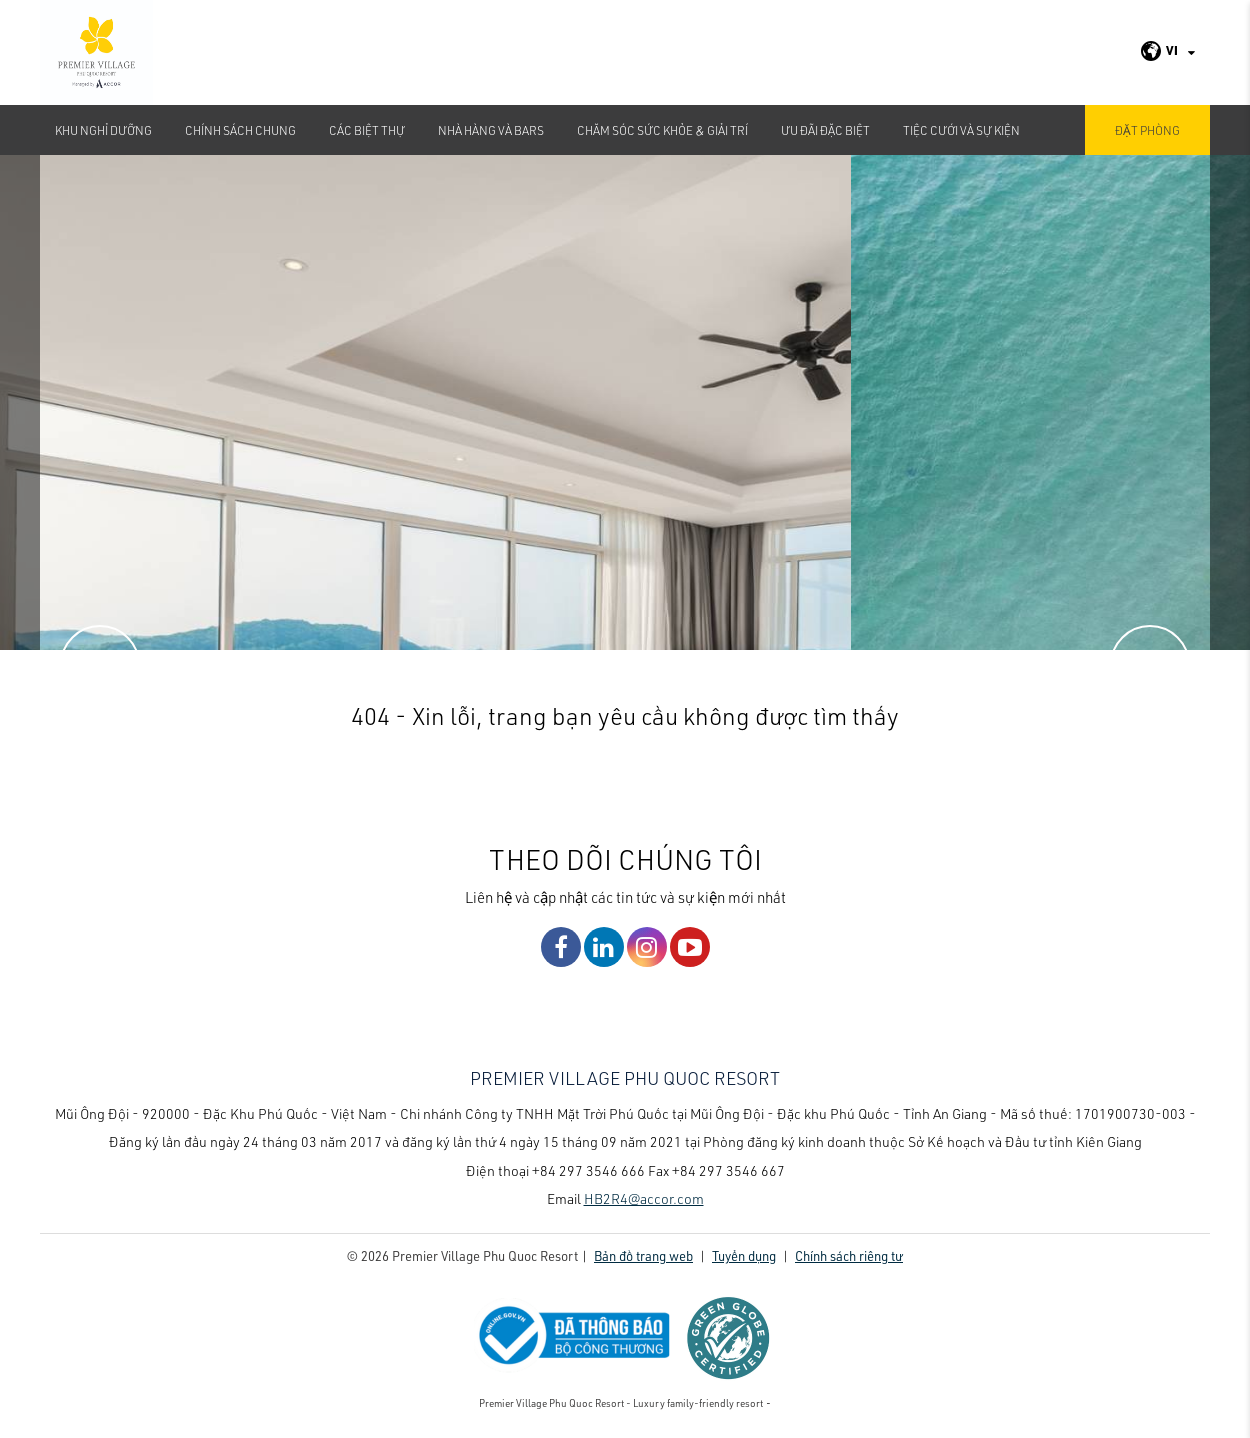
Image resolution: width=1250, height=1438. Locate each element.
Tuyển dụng (744, 1255)
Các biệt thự (367, 130)
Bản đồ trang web (643, 1255)
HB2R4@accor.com (644, 1198)
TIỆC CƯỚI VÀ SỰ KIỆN (961, 130)
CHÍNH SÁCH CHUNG (240, 130)
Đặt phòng (1147, 130)
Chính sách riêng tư (849, 1255)
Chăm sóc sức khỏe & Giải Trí (662, 130)
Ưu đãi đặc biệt (825, 130)
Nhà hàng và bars (491, 130)
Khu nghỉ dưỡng (103, 130)
